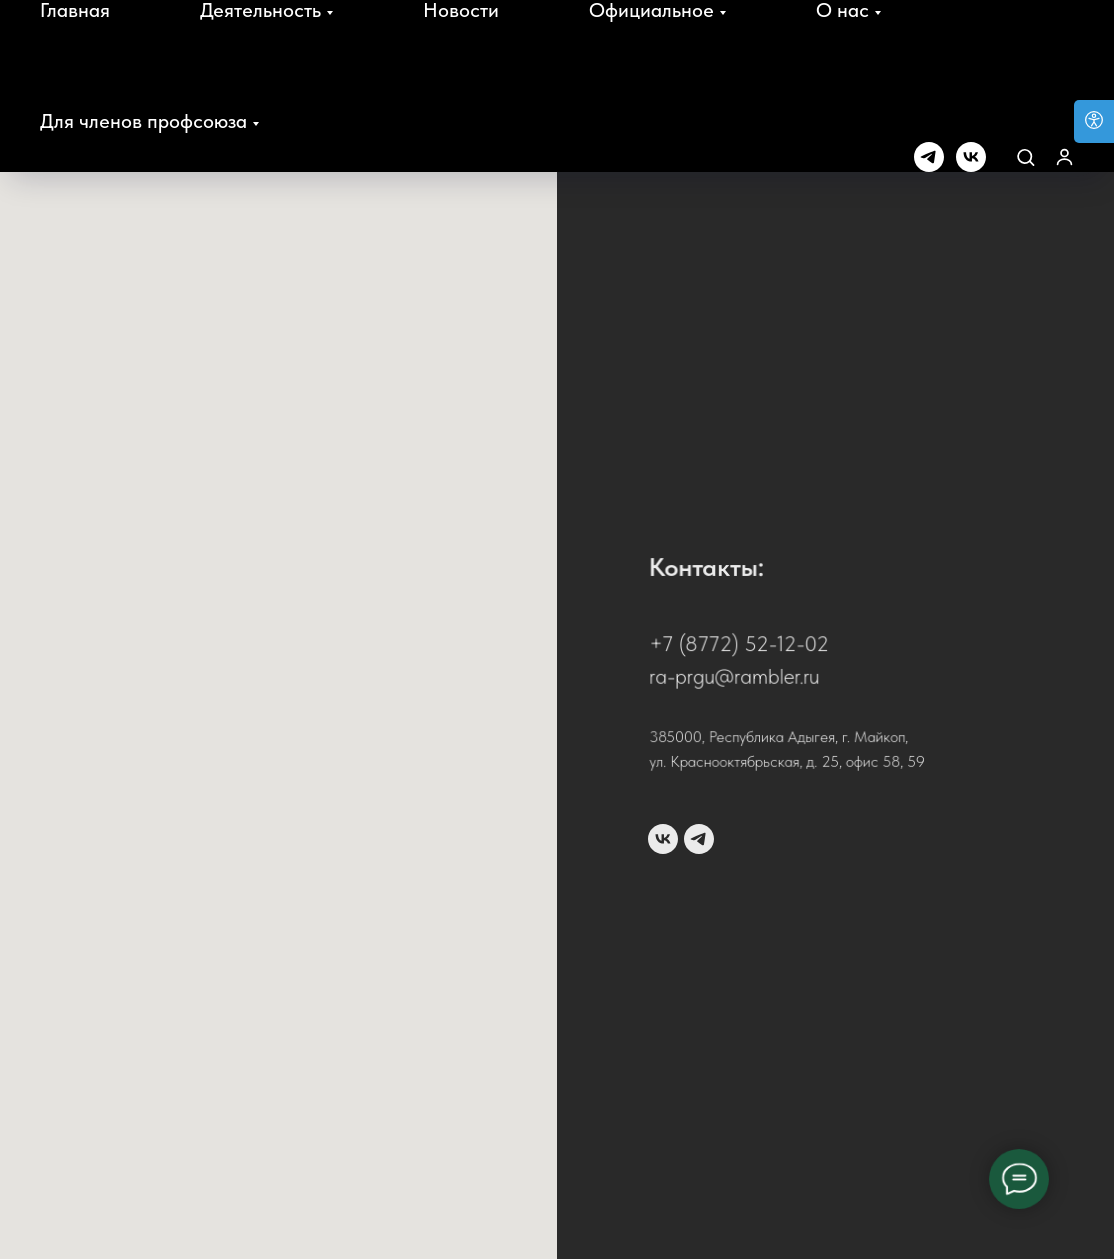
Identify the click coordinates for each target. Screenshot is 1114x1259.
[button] (1025, 156)
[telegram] (929, 157)
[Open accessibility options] (1094, 121)
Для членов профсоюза (143, 121)
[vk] (971, 157)
